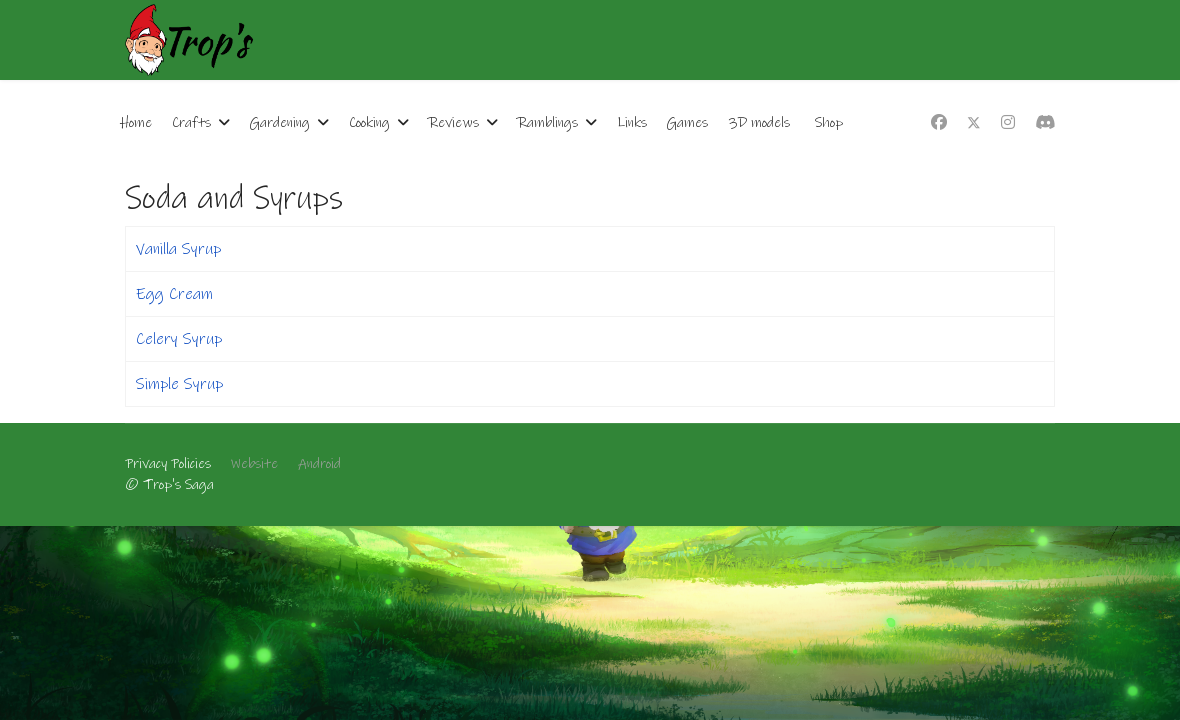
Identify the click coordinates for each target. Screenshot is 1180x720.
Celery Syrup (179, 339)
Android (319, 464)
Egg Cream (174, 294)
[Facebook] (939, 123)
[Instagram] (1008, 123)
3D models (759, 123)
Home (136, 123)
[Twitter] (974, 123)
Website (254, 464)
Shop (829, 123)
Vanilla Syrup (178, 249)
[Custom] (1045, 123)
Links (632, 123)
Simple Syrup (179, 384)
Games (687, 123)
